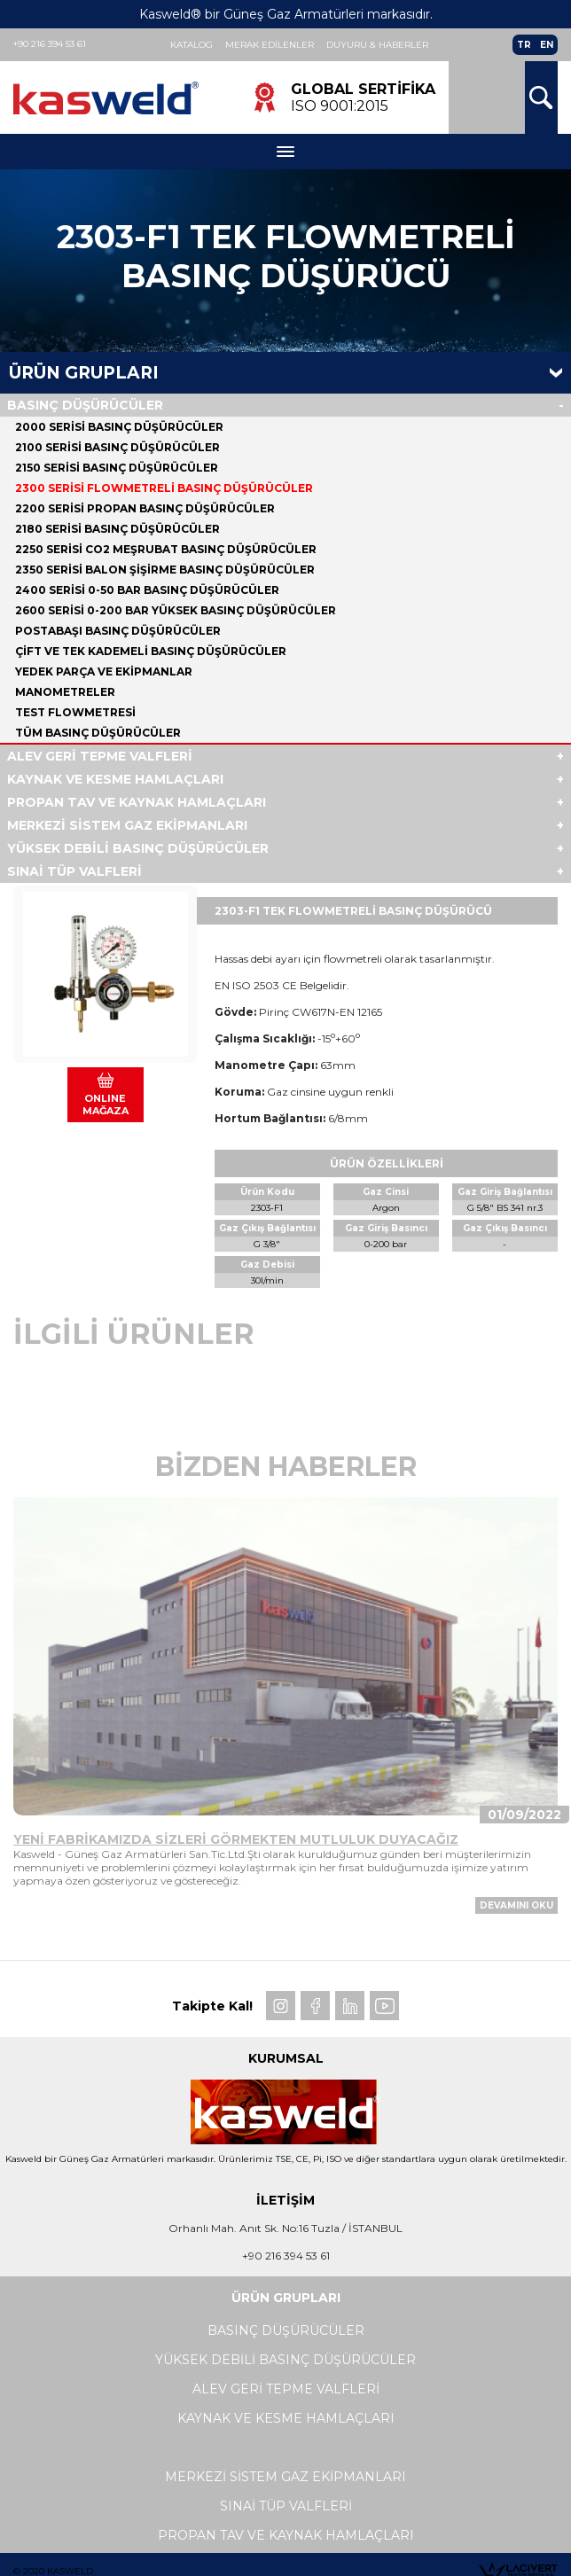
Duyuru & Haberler (377, 45)
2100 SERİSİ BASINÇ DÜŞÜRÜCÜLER (117, 447)
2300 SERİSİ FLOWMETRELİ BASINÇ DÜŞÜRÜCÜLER (164, 488)
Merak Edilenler (269, 45)
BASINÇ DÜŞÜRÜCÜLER (85, 405)
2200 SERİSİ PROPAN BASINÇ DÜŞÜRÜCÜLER (145, 508)
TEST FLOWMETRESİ (75, 712)
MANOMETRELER (65, 692)
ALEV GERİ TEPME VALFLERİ (99, 756)
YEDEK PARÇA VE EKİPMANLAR (103, 671)
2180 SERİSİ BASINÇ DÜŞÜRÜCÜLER (117, 528)
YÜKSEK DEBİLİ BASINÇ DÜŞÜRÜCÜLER (138, 848)
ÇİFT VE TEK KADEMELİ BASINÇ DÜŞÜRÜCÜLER (150, 651)
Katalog (191, 45)
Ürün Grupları (84, 373)
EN (546, 45)
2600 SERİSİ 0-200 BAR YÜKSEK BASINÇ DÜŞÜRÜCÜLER (175, 610)
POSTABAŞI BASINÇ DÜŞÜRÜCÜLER (118, 630)
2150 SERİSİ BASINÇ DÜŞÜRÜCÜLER (116, 467)
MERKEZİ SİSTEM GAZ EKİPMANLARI (127, 825)
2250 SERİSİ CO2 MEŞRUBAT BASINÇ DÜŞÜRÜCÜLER (166, 549)
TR (524, 45)
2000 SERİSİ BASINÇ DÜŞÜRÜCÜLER (119, 426)
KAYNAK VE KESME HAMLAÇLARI (115, 779)
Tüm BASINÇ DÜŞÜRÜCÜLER (98, 732)
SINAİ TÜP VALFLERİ (74, 871)
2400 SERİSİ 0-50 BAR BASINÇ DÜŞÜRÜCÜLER (147, 590)
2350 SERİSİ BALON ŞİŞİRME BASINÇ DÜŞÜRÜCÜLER (165, 569)
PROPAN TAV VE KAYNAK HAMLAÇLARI (136, 802)
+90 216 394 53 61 (49, 44)
